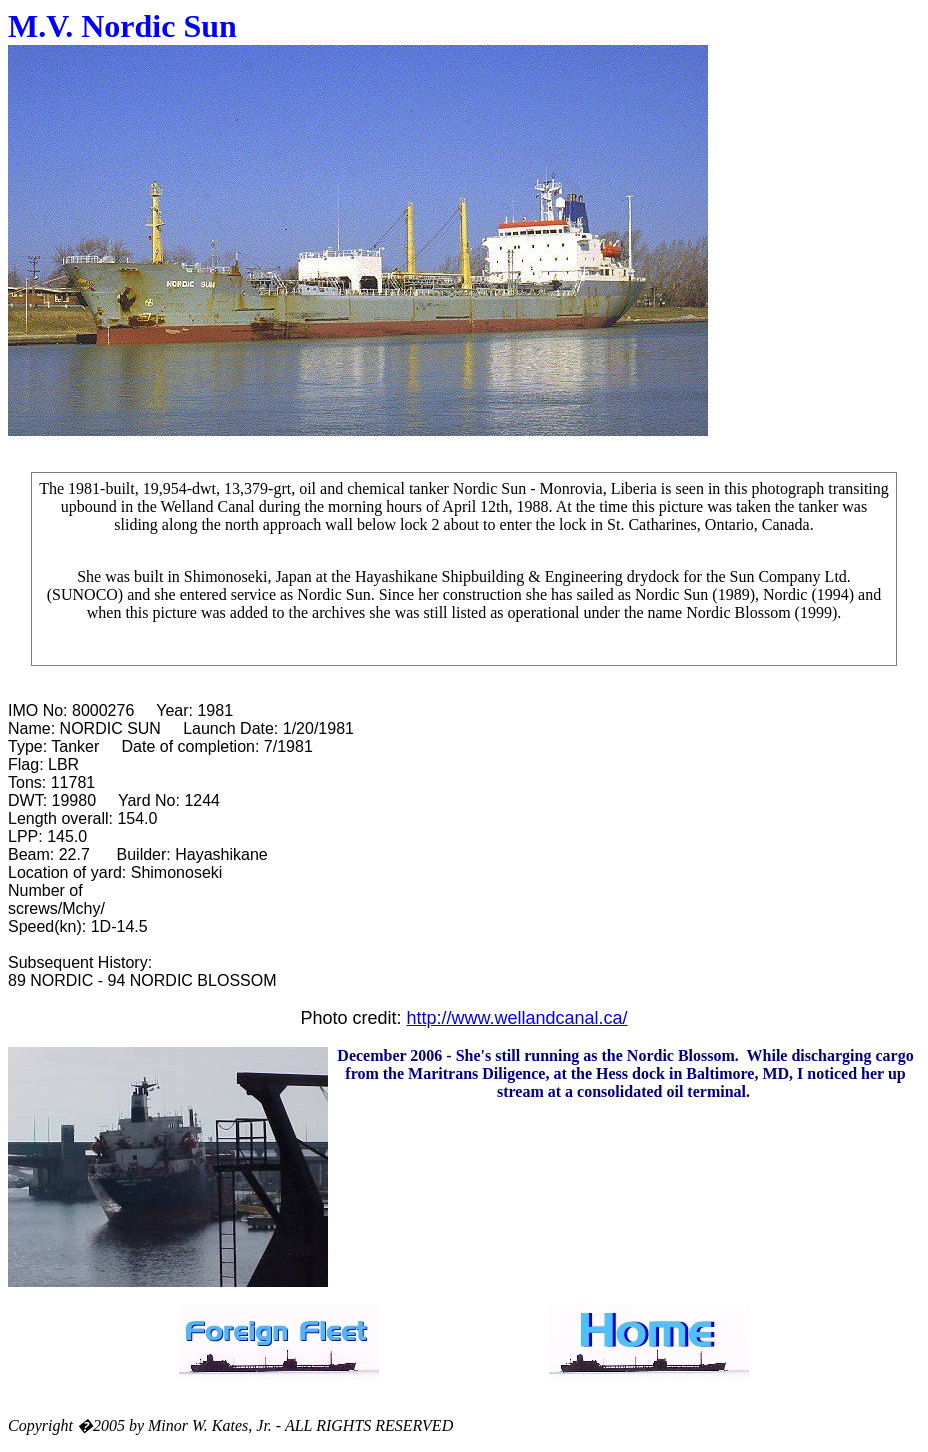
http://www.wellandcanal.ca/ (516, 1018)
